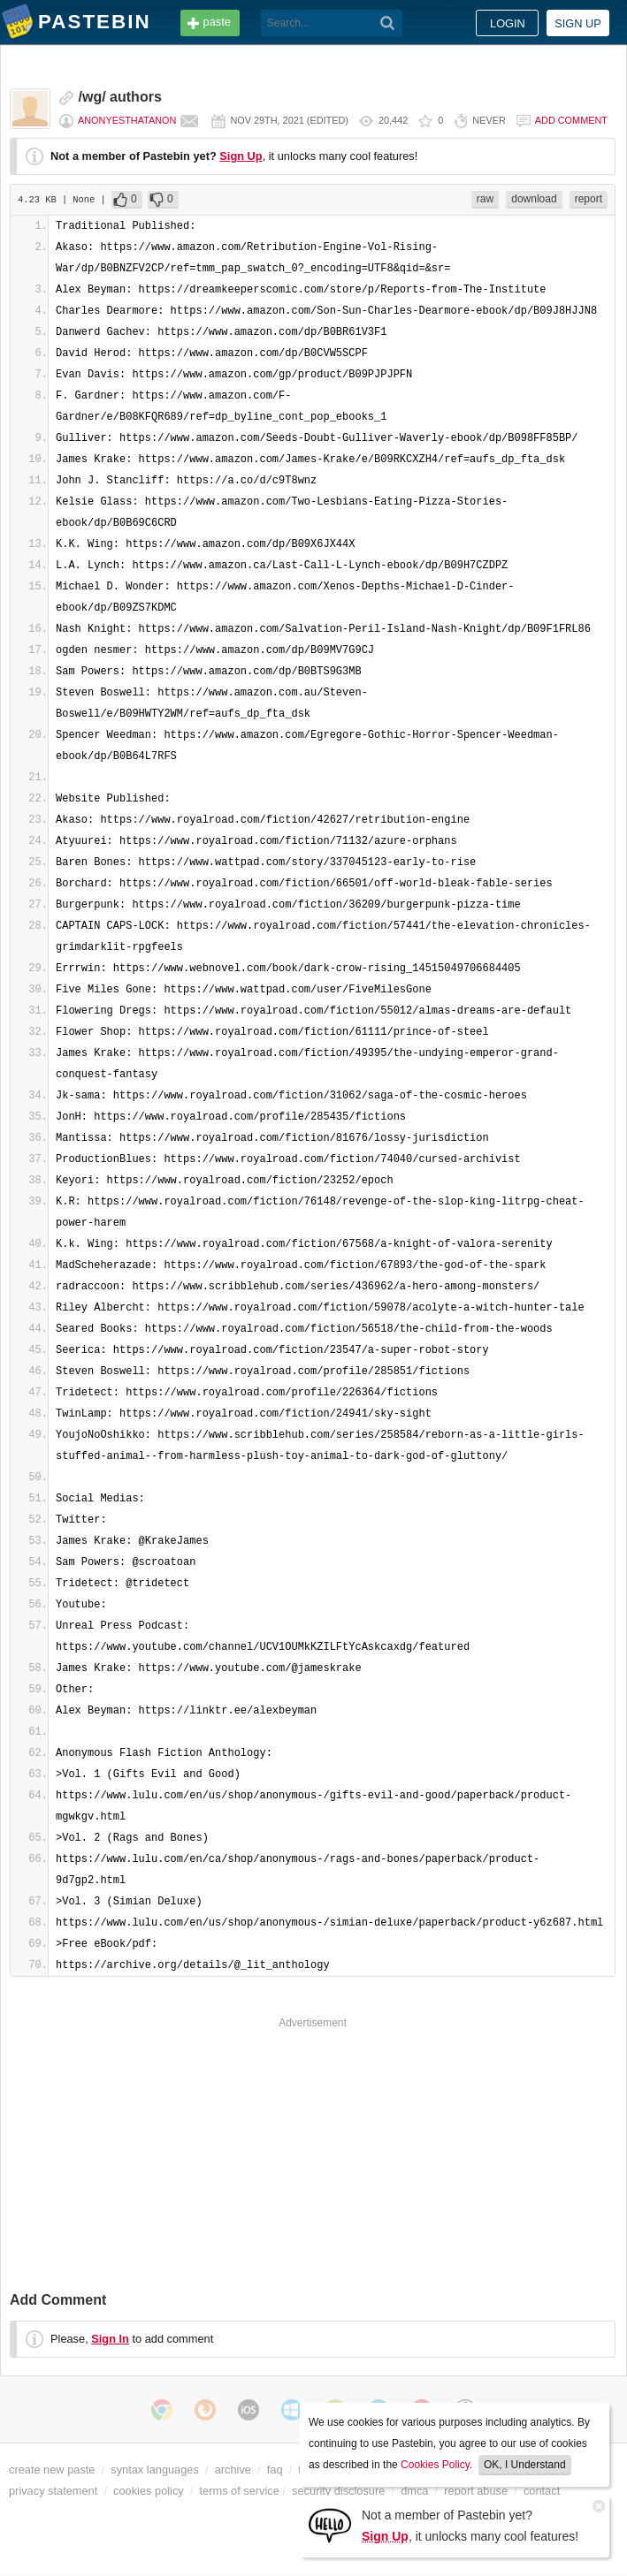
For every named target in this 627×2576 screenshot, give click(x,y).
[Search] (387, 23)
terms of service (239, 2490)
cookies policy (148, 2490)
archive (233, 2469)
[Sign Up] (330, 2524)
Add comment (571, 120)
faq (275, 2469)
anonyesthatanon (127, 120)
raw (485, 199)
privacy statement (53, 2490)
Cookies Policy (435, 2464)
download (533, 199)
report (588, 199)
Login (507, 23)
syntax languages (155, 2469)
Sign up (577, 23)
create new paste (52, 2469)
